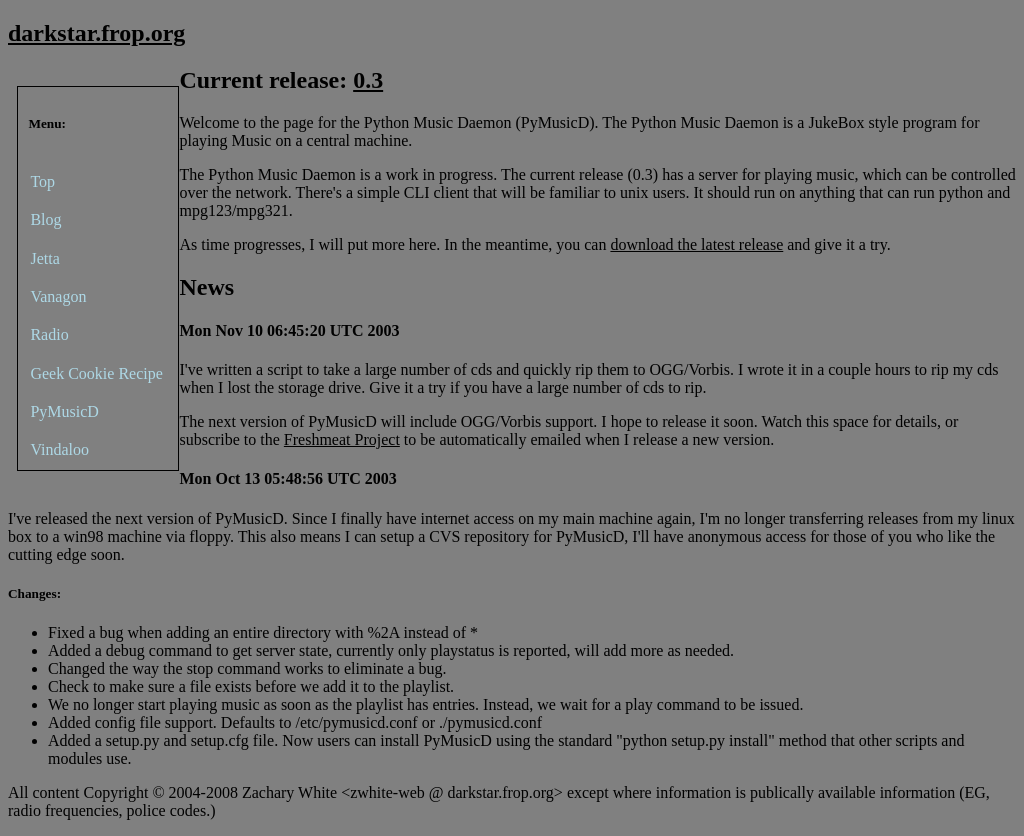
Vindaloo (59, 449)
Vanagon (58, 296)
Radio (49, 334)
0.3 (368, 80)
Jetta (44, 258)
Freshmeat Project (342, 439)
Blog (45, 219)
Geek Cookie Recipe (96, 373)
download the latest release (696, 244)
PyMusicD (64, 411)
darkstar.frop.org (96, 33)
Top (42, 181)
